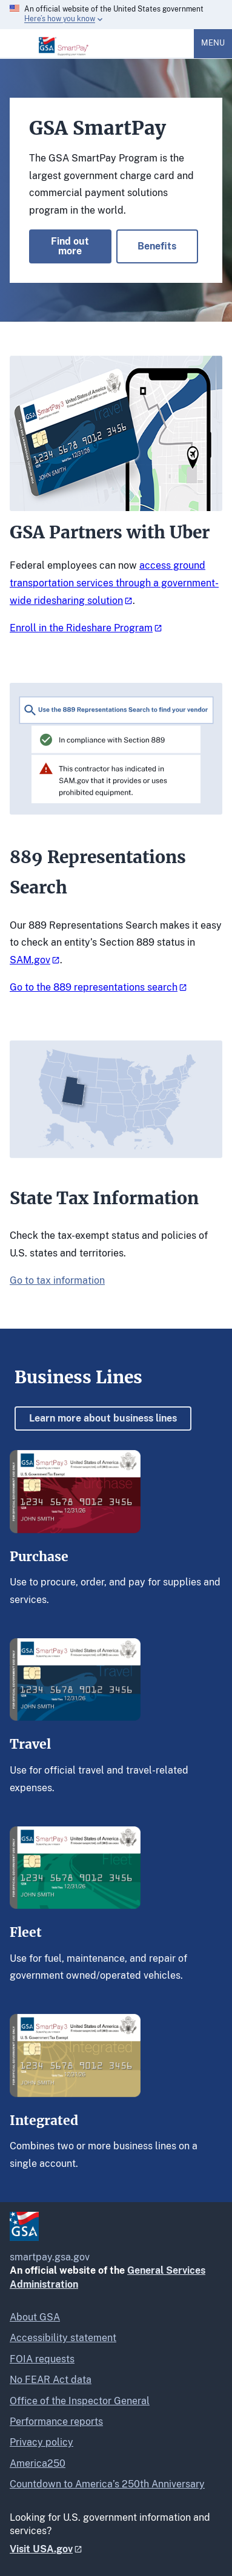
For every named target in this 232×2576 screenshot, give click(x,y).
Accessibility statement (63, 2338)
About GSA (35, 2317)
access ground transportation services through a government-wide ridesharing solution (114, 583)
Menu (213, 42)
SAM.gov (30, 960)
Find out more (70, 246)
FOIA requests (42, 2359)
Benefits (157, 246)
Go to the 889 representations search (93, 987)
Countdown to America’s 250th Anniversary (107, 2484)
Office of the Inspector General (80, 2401)
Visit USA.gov (41, 2549)
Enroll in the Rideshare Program (81, 628)
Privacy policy (41, 2442)
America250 (37, 2463)
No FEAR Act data (50, 2379)
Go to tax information (57, 1280)
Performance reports (56, 2421)
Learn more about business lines (103, 1418)
